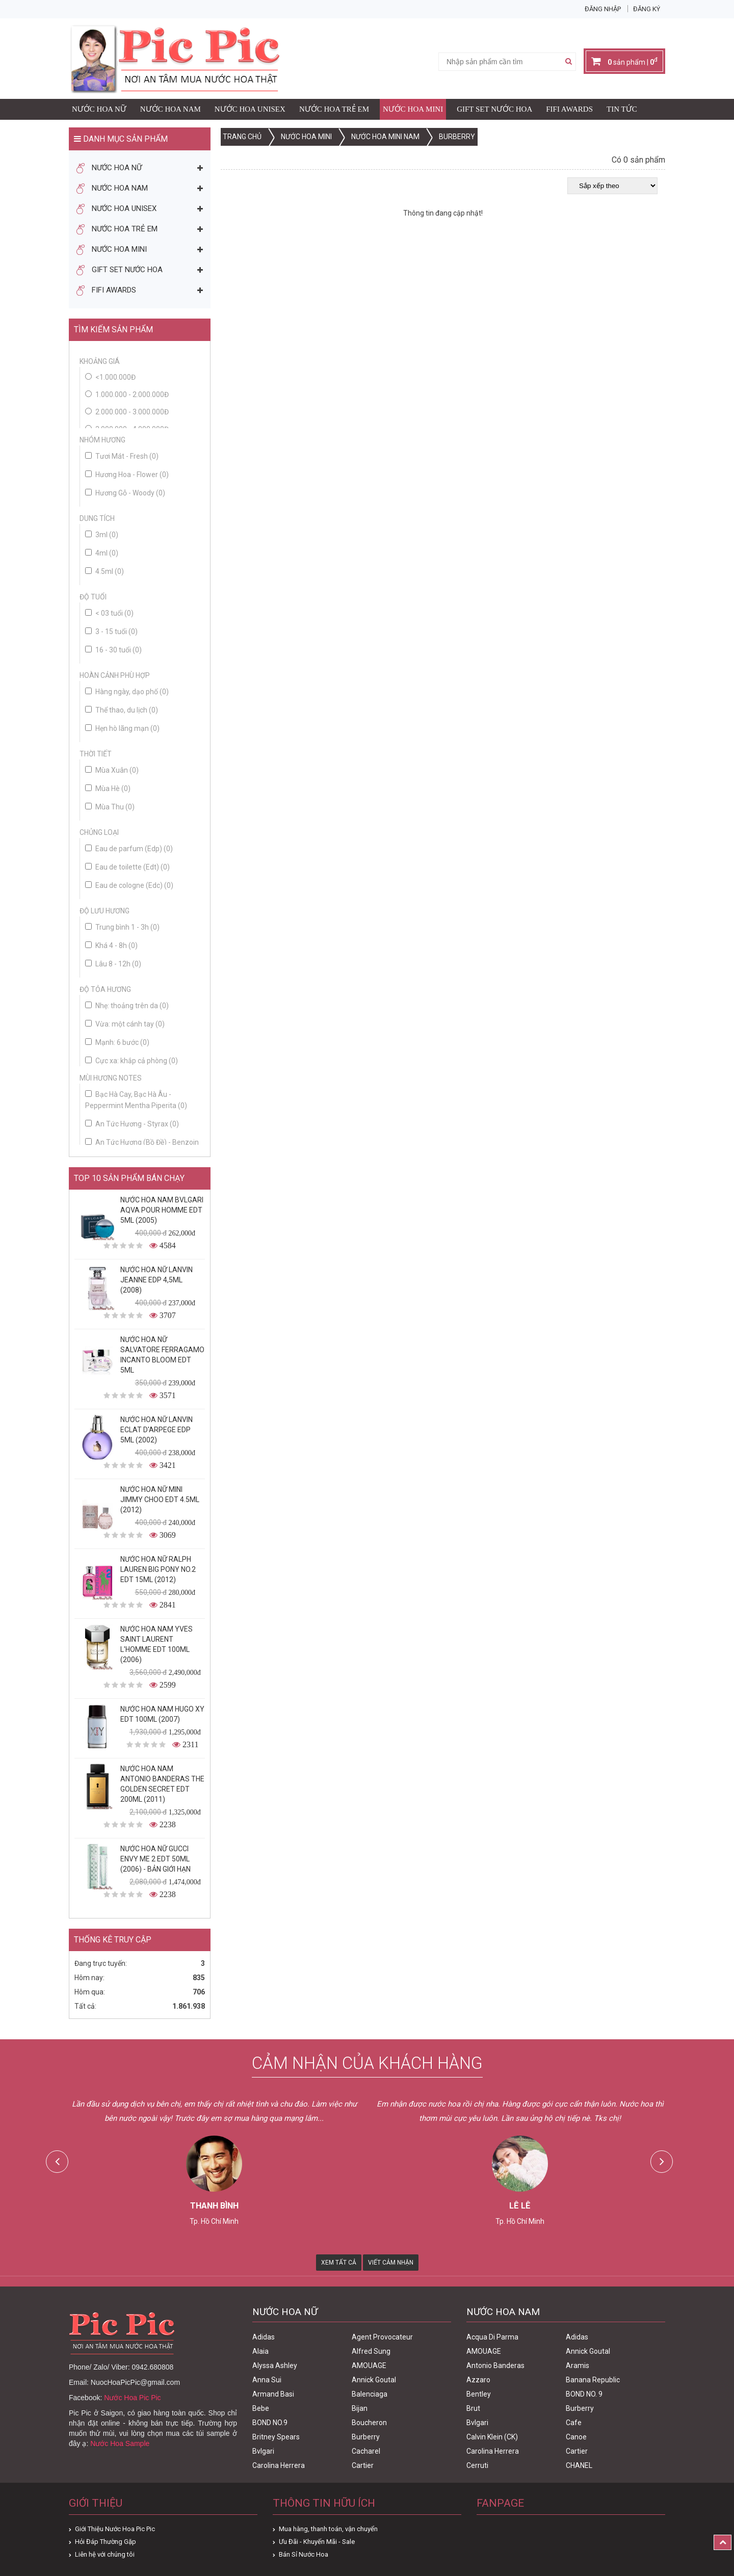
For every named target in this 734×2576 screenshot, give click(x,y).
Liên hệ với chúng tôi (105, 2554)
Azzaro (478, 2380)
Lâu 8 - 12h (113, 964)
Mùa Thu (110, 807)
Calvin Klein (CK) (492, 2437)
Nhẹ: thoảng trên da (127, 1006)
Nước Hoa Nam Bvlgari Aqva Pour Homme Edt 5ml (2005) (161, 1210)
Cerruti (477, 2465)
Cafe (574, 2423)
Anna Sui (266, 2380)
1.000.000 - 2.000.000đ (132, 394)
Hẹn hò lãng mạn (122, 728)
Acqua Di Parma (492, 2337)
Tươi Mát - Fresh (122, 456)
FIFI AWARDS (569, 109)
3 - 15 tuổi (111, 631)
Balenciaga (369, 2394)
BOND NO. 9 (584, 2394)
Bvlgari (263, 2451)
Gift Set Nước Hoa (494, 109)
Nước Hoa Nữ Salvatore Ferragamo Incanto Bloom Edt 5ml (162, 1354)
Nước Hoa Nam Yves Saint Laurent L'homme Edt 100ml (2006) (156, 1644)
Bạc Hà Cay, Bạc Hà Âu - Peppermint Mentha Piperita (136, 1100)
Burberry (366, 2437)
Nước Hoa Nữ (99, 109)
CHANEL (579, 2465)
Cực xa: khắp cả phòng (131, 1061)
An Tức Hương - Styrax (132, 1124)
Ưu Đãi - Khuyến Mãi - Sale (317, 2541)
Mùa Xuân (112, 770)
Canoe (576, 2437)
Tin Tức (622, 109)
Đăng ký (646, 9)
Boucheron (369, 2423)
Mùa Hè (107, 788)
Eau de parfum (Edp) (129, 849)
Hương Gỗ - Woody (125, 493)
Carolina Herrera (278, 2465)
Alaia (260, 2351)
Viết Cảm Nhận (390, 2262)
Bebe (260, 2408)
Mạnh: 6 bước (117, 1042)
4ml (101, 553)
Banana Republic (593, 2380)
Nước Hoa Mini (413, 109)
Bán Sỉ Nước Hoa (303, 2554)
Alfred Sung (371, 2351)
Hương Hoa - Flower (127, 474)
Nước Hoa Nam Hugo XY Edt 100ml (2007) (162, 1714)
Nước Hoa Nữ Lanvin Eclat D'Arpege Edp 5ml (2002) (156, 1429)
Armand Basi (273, 2394)
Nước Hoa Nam (170, 109)
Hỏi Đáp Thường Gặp (105, 2541)
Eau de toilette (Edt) (127, 867)
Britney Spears (276, 2437)
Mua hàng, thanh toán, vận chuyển (328, 2529)
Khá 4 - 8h (111, 945)
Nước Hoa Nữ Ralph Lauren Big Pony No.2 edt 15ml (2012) (158, 1569)
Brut (473, 2408)
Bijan (360, 2408)
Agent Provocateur (382, 2337)
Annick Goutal (374, 2380)
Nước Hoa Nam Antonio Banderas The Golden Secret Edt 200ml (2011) (162, 1784)
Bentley (478, 2394)
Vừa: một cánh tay (125, 1024)
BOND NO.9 (269, 2423)
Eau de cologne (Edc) (129, 885)
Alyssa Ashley (274, 2365)
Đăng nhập (603, 9)
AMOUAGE (369, 2365)
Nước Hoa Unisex (250, 109)
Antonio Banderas (495, 2365)
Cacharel (366, 2451)
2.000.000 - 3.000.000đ (132, 412)
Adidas (263, 2337)
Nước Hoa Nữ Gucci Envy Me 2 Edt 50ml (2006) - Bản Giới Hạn (155, 1859)
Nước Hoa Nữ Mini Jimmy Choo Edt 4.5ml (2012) (159, 1499)
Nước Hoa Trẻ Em (334, 109)
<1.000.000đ (115, 377)
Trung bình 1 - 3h (122, 927)
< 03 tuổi (109, 613)
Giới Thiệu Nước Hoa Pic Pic (115, 2529)
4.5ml (104, 571)
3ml (101, 535)
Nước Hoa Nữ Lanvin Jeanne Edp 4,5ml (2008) (156, 1280)
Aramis (577, 2365)
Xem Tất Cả (338, 2262)
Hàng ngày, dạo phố (127, 692)
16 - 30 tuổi (113, 650)
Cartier (363, 2465)
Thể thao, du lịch (121, 710)
